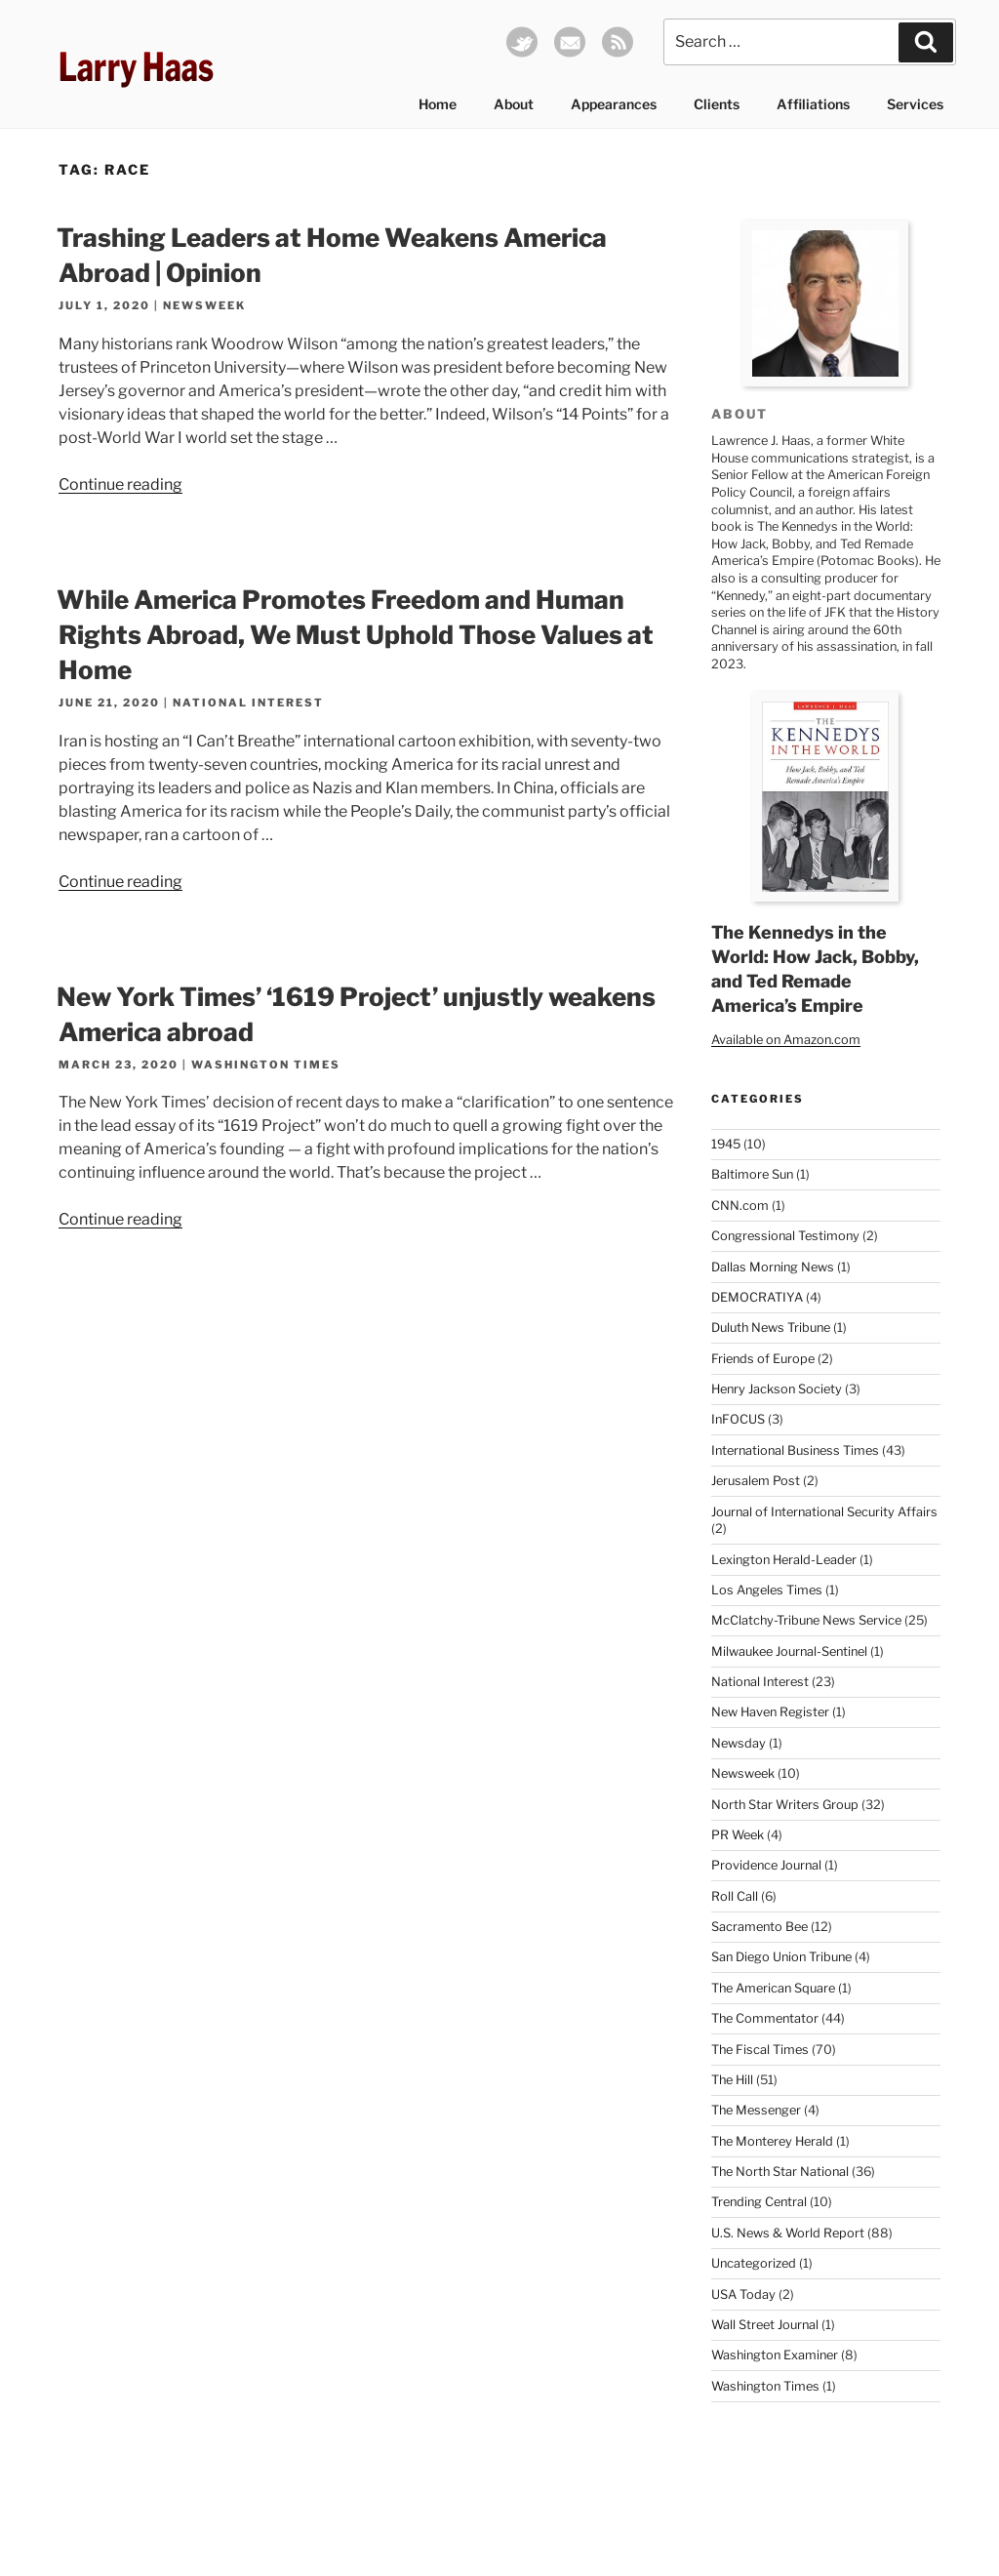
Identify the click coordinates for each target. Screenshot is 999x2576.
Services (915, 104)
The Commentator (765, 2018)
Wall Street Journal (765, 2324)
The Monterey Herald (772, 2141)
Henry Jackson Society (776, 1389)
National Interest (248, 702)
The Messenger (756, 2110)
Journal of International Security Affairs (824, 1512)
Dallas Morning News (772, 1267)
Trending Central (759, 2201)
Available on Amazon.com (785, 1039)
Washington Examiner (774, 2355)
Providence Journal (766, 1865)
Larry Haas (136, 67)
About (514, 104)
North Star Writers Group (785, 1804)
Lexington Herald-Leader (784, 1559)
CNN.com (740, 1205)
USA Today (743, 2294)
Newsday (738, 1743)
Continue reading (120, 484)
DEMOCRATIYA (757, 1297)
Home (438, 104)
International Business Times (795, 1450)
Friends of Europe (763, 1358)
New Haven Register (770, 1712)
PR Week (737, 1835)
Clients (716, 104)
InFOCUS (738, 1419)
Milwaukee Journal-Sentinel (789, 1651)
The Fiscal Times (760, 2049)
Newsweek (204, 305)
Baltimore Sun (752, 1174)
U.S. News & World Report (787, 2233)
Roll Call (734, 1896)
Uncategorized (753, 2263)
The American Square (773, 1988)
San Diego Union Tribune (781, 1957)
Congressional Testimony (785, 1235)
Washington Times (265, 1064)
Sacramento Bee (759, 1926)
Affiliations (813, 104)
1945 (725, 1144)
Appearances (614, 104)
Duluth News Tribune (770, 1327)
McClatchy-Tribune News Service (806, 1620)
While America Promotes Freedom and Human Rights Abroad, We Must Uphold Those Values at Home (355, 635)
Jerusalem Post (755, 1480)
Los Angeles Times (766, 1590)
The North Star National (780, 2171)
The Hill (732, 2080)
